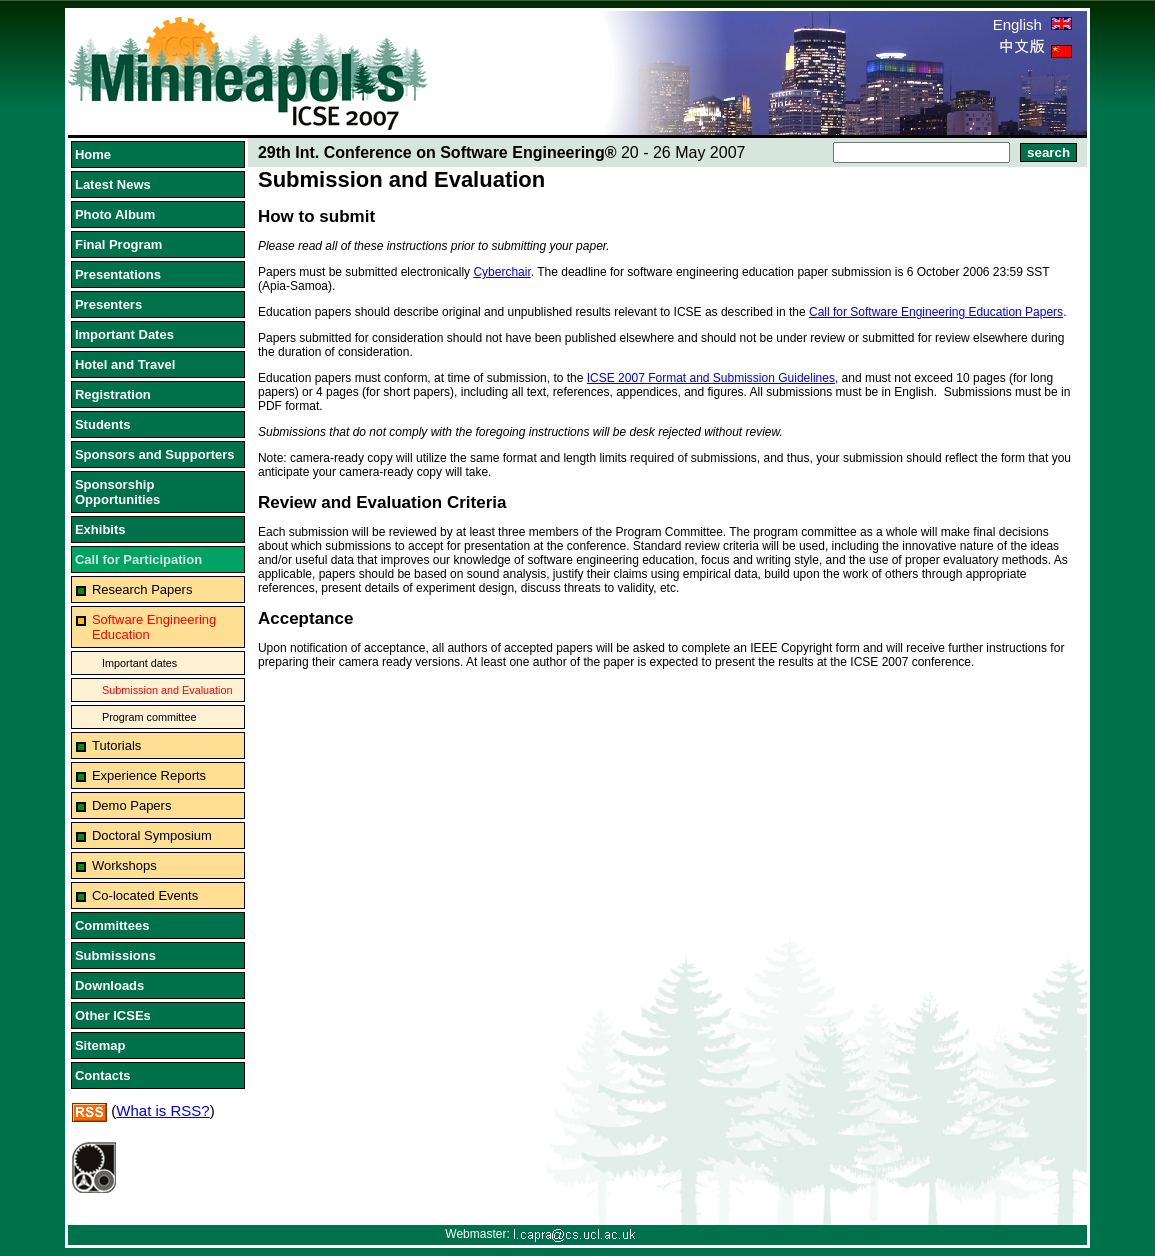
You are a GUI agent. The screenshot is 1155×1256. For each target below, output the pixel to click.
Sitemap (100, 1045)
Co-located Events (145, 895)
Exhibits (100, 529)
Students (103, 424)
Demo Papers (131, 805)
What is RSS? (162, 1110)
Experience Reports (149, 775)
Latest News (113, 184)
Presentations (118, 274)
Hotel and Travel (125, 364)
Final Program (118, 244)
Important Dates (124, 334)
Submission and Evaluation (167, 690)
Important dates (139, 663)
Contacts (103, 1075)
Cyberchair (501, 272)
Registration (113, 394)
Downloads (109, 985)
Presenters (108, 304)
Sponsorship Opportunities (117, 492)
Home (93, 154)
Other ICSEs (113, 1015)
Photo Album (115, 214)
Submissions (115, 955)
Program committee (149, 717)
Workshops (124, 865)
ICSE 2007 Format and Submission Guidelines (711, 378)
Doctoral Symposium (152, 835)
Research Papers (142, 589)
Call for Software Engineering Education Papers (936, 312)
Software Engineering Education (154, 627)
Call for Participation (138, 559)
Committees (112, 925)
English (1032, 24)
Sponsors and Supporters (155, 454)
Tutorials (116, 745)
